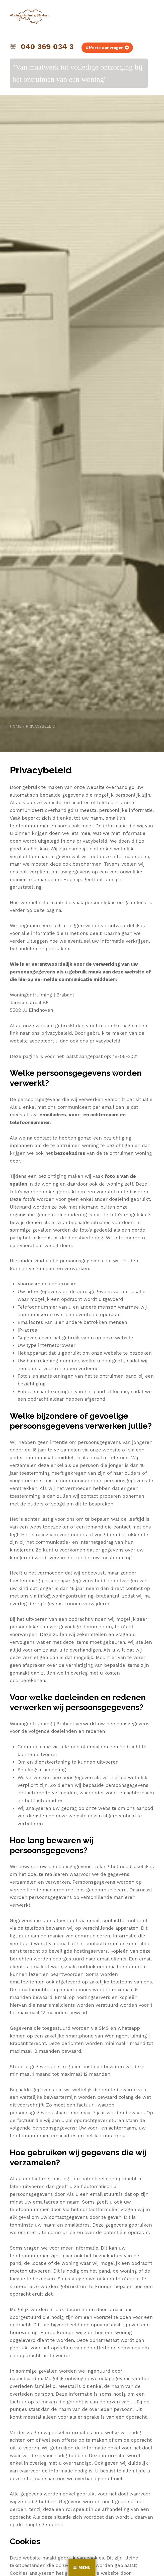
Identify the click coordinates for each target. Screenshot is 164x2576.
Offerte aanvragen (107, 47)
